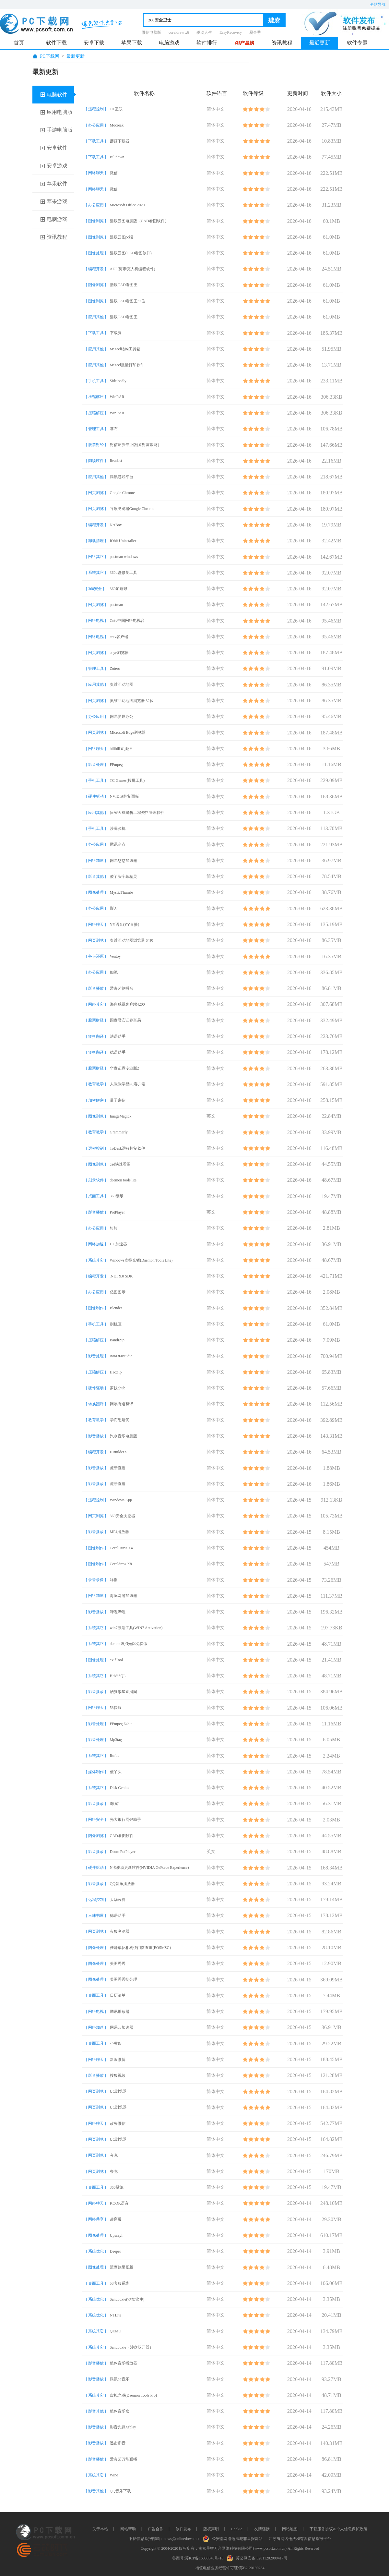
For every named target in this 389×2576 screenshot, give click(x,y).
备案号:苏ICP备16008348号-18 (197, 2558)
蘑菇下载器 (119, 141)
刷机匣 (116, 1324)
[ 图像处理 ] (96, 253)
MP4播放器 (119, 1532)
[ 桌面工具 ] (96, 1196)
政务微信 (117, 2123)
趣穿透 (116, 2219)
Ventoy (115, 956)
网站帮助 (128, 2529)
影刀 (114, 908)
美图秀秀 (117, 1963)
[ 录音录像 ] (96, 1580)
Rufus (114, 1755)
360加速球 (118, 589)
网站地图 (290, 2529)
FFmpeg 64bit (121, 1724)
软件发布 (183, 2529)
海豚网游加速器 (123, 1595)
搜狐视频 (117, 2075)
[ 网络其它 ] (96, 556)
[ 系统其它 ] (96, 572)
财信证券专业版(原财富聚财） (136, 444)
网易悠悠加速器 (123, 860)
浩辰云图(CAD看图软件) (131, 253)
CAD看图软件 (122, 1835)
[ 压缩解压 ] (96, 396)
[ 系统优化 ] (96, 2251)
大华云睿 (117, 1899)
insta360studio (121, 1356)
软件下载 (56, 42)
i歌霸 (114, 1803)
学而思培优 (119, 1420)
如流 (114, 972)
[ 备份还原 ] (96, 956)
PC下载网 (49, 56)
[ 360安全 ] (95, 589)
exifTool (116, 1660)
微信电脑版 (151, 32)
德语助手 (117, 1052)
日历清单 (117, 1995)
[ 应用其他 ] (96, 317)
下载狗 (116, 333)
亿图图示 (117, 1292)
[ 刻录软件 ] (96, 1180)
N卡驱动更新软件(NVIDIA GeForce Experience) (149, 1867)
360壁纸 (117, 1196)
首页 (19, 42)
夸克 (114, 2155)
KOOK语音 (119, 2203)
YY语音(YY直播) (124, 924)
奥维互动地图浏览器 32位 (132, 700)
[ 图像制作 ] (96, 1308)
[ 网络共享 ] (96, 2219)
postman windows (124, 556)
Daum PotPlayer (123, 1851)
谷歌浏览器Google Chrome (132, 508)
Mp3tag (116, 1739)
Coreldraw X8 (121, 1564)
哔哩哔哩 (117, 1612)
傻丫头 (116, 1772)
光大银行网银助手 (125, 1819)
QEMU (115, 2331)
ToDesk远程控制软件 (127, 1148)
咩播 (114, 1580)
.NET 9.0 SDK (121, 1276)
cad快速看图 (120, 1164)
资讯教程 (282, 42)
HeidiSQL (118, 1676)
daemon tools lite (123, 1180)
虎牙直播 (117, 1468)
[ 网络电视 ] (96, 620)
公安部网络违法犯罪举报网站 (234, 2538)
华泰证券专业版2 (124, 1068)
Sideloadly (118, 381)
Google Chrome (122, 492)
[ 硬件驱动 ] (96, 796)
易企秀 (255, 32)
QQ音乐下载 (120, 2491)
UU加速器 (118, 1244)
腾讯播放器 (119, 2011)
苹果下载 (131, 42)
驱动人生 (204, 32)
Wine (114, 2475)
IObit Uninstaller (123, 540)
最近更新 (319, 42)
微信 (114, 173)
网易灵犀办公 (121, 716)
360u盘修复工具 (123, 572)
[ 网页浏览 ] (96, 492)
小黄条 (116, 2043)
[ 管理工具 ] (96, 429)
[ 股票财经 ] (96, 444)
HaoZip (116, 1372)
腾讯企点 (117, 844)
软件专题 (357, 42)
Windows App (121, 1500)
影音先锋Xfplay (123, 2427)
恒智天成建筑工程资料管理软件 (137, 812)
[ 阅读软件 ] (96, 460)
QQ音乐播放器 (122, 1883)
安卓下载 (94, 42)
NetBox (116, 525)
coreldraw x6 (179, 32)
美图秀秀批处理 (123, 1979)
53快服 (116, 1707)
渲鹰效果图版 (121, 2267)
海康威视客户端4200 (127, 1004)
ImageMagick (121, 1116)
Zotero (115, 668)
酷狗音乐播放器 (123, 2363)
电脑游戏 (169, 42)
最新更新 (75, 56)
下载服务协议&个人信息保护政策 (338, 2529)
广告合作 (155, 2529)
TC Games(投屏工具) (127, 780)
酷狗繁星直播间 (123, 1691)
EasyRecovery (230, 32)
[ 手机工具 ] (96, 381)
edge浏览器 (119, 652)
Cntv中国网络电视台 (127, 620)
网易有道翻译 (121, 1404)
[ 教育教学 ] (96, 1084)
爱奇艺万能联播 (123, 2459)
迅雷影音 (117, 2443)
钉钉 (114, 1228)
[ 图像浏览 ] (96, 221)
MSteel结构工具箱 (125, 349)
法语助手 (117, 1036)
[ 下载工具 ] (96, 141)
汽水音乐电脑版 (123, 1436)
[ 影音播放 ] (96, 988)
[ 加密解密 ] (96, 1100)
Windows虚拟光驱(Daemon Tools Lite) (141, 1260)
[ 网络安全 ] (96, 1819)
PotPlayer (117, 1212)
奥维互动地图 (121, 684)
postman (116, 604)
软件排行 (206, 42)
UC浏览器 (118, 2091)
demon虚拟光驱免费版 (129, 1643)
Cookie (236, 2529)
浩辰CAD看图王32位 (127, 301)
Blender (116, 1308)
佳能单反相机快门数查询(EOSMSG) (140, 1947)
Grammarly (119, 1132)
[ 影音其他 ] (96, 876)
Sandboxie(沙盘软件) (127, 2299)
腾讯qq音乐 (119, 2379)
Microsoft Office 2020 (127, 205)
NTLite (115, 2315)
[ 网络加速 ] (96, 860)
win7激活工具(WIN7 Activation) (136, 1628)
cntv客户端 (119, 637)
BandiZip (117, 1340)
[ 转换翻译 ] (96, 1036)
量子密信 (117, 1100)
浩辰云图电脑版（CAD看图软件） (139, 221)
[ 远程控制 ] (96, 109)
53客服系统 (119, 2283)
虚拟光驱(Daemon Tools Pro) (133, 2395)
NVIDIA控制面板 (124, 796)
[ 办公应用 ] (96, 125)
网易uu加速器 (121, 2027)
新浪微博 (117, 2059)
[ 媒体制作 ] (96, 1772)
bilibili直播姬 (121, 748)
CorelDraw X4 (121, 1548)
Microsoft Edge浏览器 (128, 732)
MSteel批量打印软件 (127, 365)
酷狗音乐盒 (119, 2411)
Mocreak (117, 125)
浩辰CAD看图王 (123, 285)
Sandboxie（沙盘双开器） (132, 2347)
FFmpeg (116, 764)
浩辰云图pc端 (121, 237)
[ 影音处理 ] (96, 764)
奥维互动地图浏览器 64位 (132, 940)
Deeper (115, 2251)
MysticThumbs (122, 892)
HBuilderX (118, 1452)
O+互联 (116, 109)
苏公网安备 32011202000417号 (259, 2557)
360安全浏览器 (122, 1516)
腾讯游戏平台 (121, 477)
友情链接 (262, 2529)
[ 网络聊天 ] (96, 173)
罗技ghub (117, 1388)
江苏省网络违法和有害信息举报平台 (300, 2538)
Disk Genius (119, 1787)
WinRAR (117, 396)
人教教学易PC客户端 (128, 1084)
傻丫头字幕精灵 (123, 876)
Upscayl (116, 2235)
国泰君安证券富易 (125, 1020)
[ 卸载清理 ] (96, 540)
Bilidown (117, 157)
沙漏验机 (117, 828)
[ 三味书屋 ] (96, 1915)
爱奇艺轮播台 (121, 988)
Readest (116, 460)
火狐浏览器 (119, 1931)
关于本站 (100, 2529)
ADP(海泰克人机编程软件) (132, 269)
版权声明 (211, 2529)
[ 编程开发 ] (96, 269)
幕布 (114, 429)
